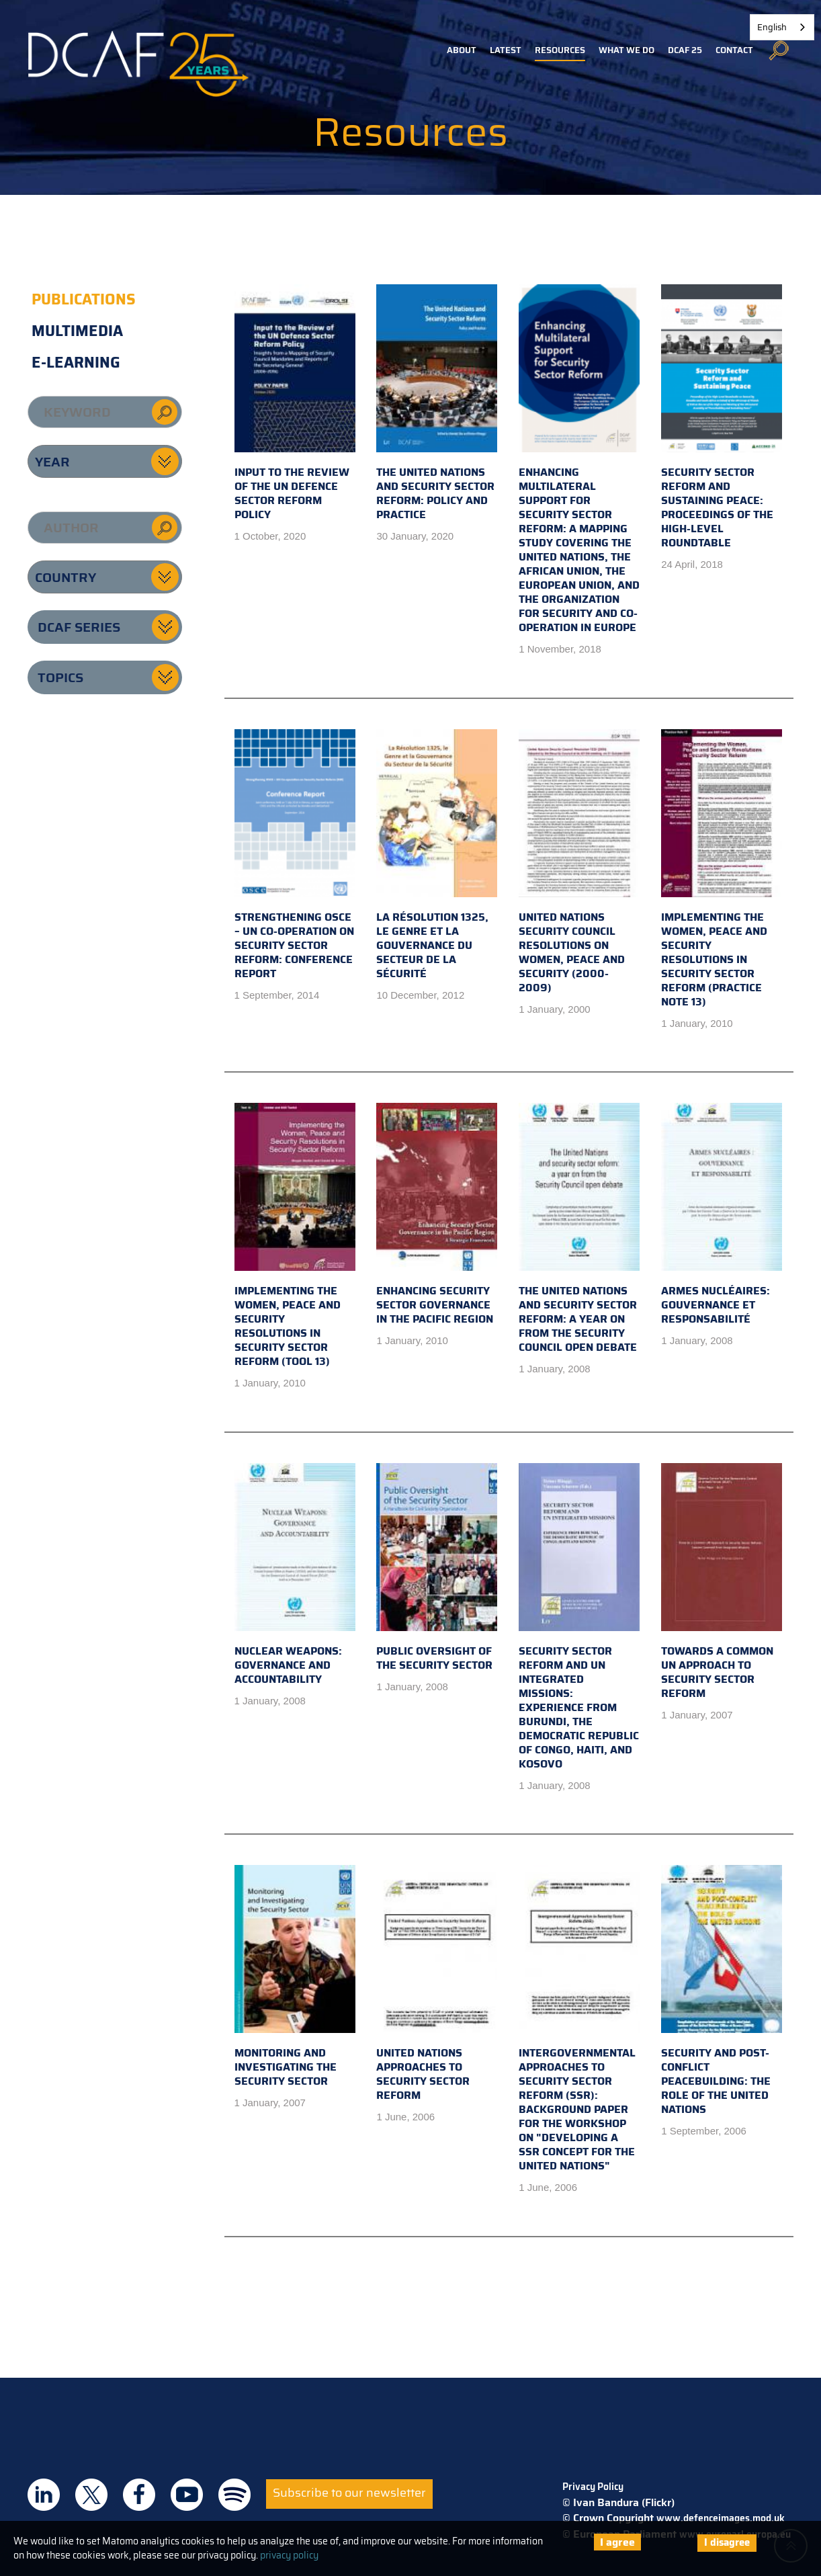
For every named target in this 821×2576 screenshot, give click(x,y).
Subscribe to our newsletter (349, 2492)
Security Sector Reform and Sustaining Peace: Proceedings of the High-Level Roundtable (721, 417)
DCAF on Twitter (91, 2495)
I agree (617, 2542)
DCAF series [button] (79, 627)
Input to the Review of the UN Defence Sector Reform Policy (294, 403)
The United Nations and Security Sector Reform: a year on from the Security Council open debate (579, 1229)
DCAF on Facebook (139, 2495)
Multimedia (77, 331)
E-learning (76, 362)
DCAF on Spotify (234, 2495)
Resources (560, 50)
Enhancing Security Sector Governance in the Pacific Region (436, 1215)
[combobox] (782, 27)
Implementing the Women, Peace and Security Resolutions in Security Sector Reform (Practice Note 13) (721, 869)
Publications (84, 299)
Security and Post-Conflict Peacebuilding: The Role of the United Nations (721, 1991)
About (461, 50)
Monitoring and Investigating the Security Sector (294, 1977)
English (772, 27)
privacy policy (289, 2555)
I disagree (727, 2542)
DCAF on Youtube (187, 2495)
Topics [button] (60, 677)
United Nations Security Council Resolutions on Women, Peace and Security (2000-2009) (579, 862)
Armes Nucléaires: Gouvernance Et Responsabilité (721, 1215)
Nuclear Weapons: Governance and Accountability (294, 1575)
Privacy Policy (592, 2486)
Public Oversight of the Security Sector (436, 1568)
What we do (626, 50)
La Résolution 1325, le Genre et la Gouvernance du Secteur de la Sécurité (436, 855)
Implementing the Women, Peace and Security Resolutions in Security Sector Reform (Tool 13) (294, 1236)
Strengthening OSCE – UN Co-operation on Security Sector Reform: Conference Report (294, 855)
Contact (734, 50)
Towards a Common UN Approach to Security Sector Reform (721, 1582)
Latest (505, 50)
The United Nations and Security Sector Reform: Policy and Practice (436, 403)
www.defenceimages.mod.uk (720, 2518)
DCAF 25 (685, 50)
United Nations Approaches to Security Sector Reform (436, 1984)
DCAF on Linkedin (44, 2495)
